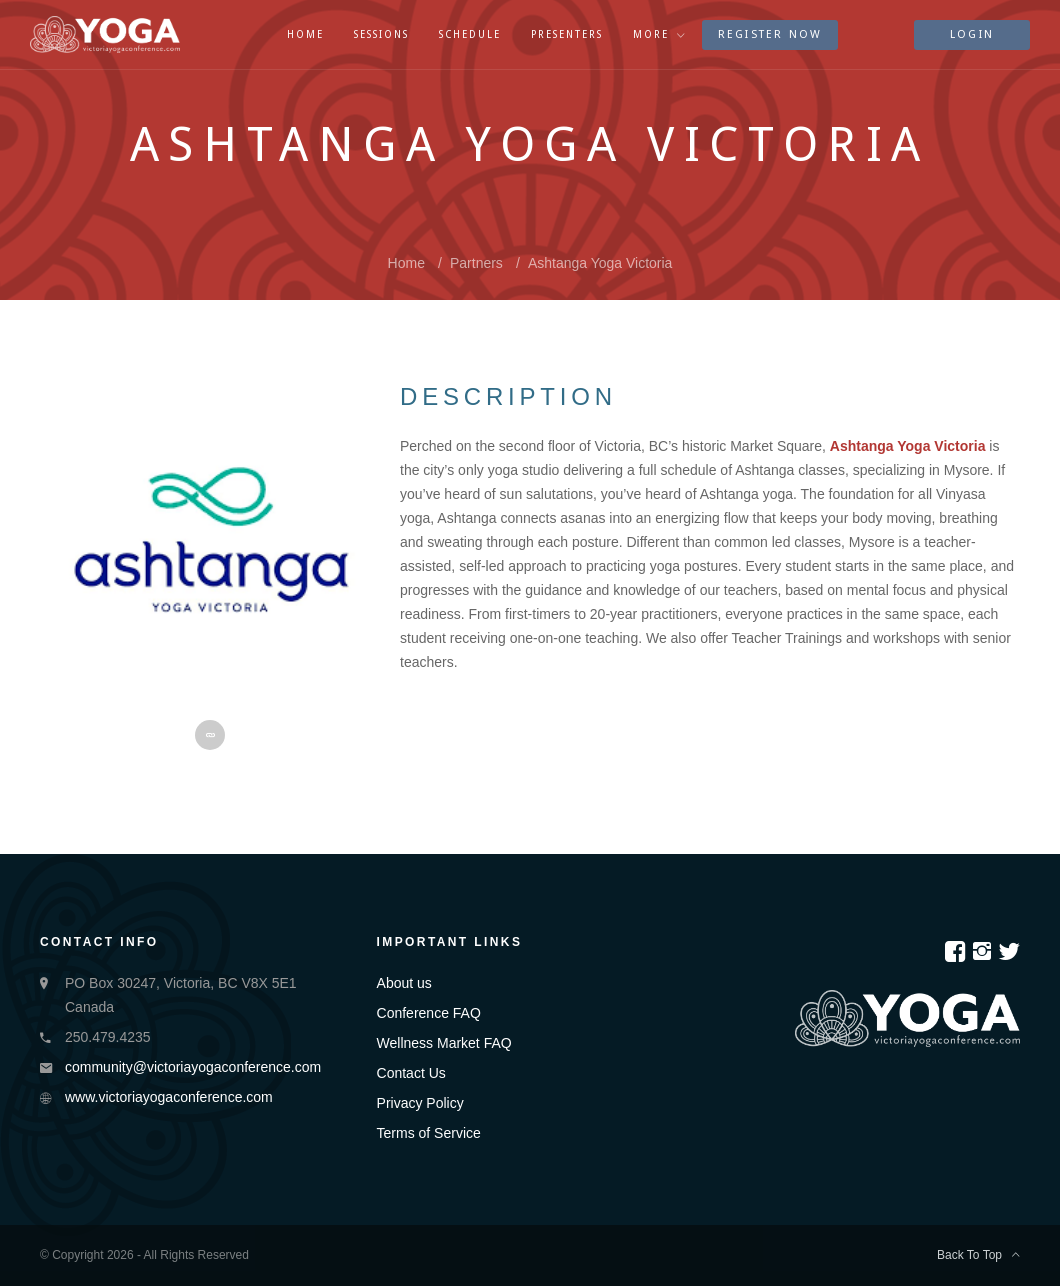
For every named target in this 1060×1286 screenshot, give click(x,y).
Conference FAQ (429, 1013)
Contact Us (411, 1073)
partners (476, 263)
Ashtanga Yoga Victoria (600, 263)
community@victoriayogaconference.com (193, 1067)
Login (972, 34)
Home (406, 263)
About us (404, 983)
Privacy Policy (420, 1103)
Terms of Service (429, 1133)
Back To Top (978, 1255)
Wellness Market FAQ (444, 1043)
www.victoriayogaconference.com (169, 1097)
